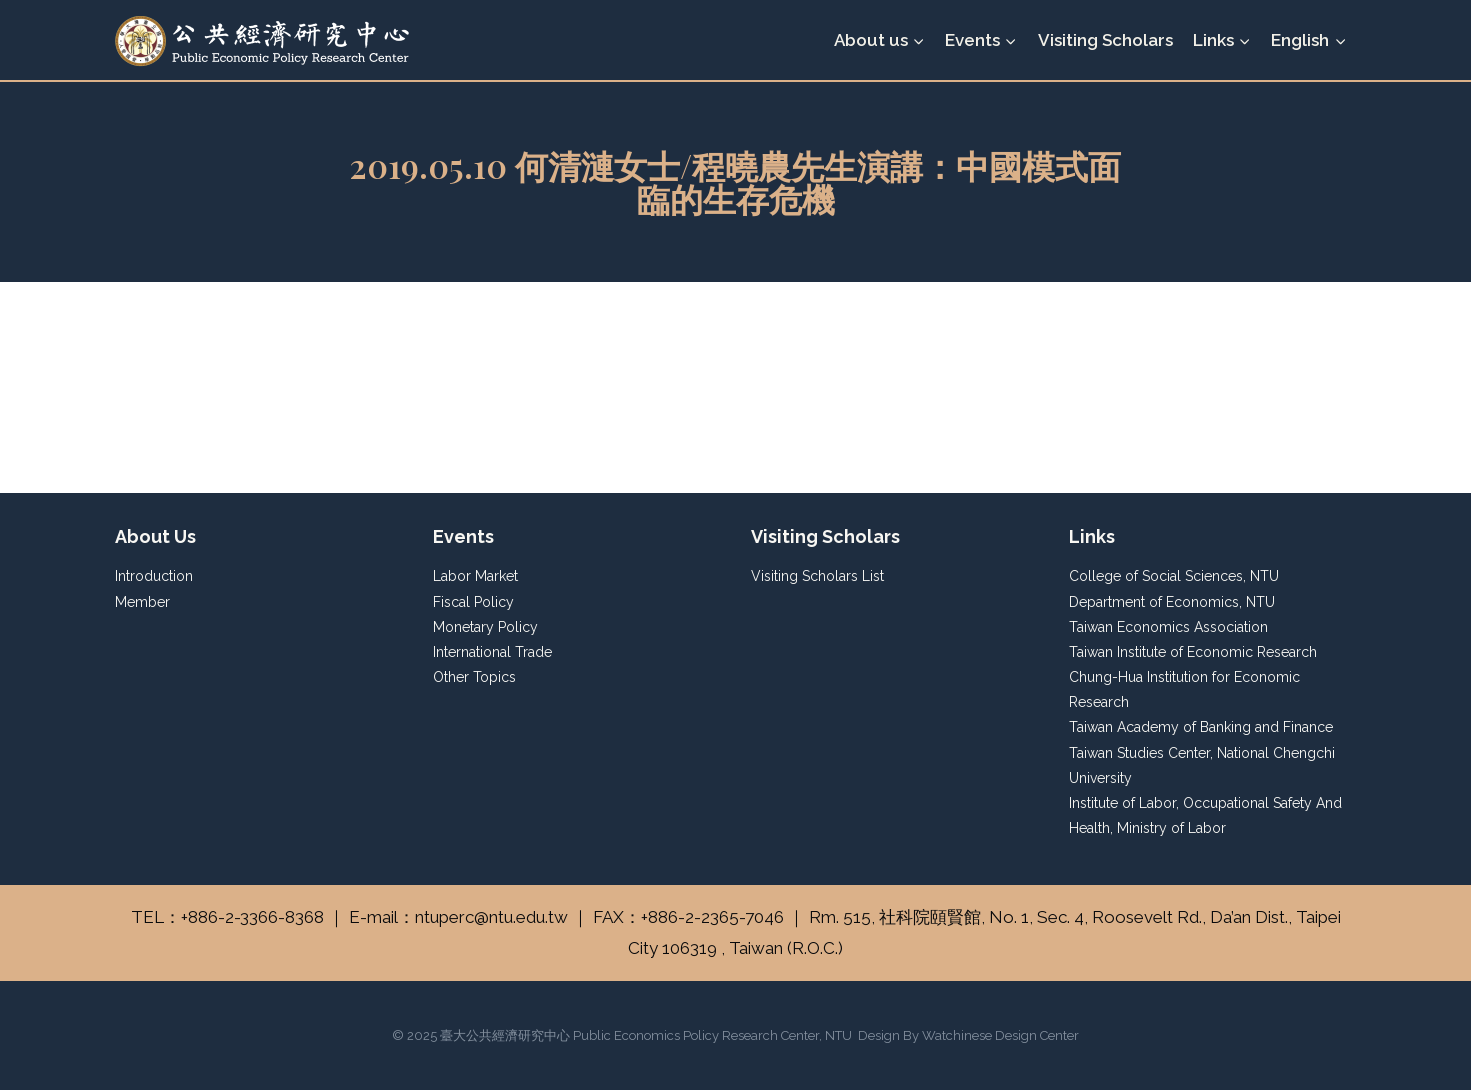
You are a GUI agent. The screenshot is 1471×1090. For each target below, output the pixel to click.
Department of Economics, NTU (1172, 602)
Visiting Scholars (1105, 40)
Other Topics (474, 677)
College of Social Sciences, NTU (1174, 576)
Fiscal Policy (473, 602)
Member (142, 602)
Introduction (154, 576)
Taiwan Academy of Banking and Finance (1201, 727)
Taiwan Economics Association (1168, 627)
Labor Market (475, 576)
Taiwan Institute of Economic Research (1193, 652)
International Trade (492, 652)
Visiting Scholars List (817, 576)
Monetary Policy (485, 627)
